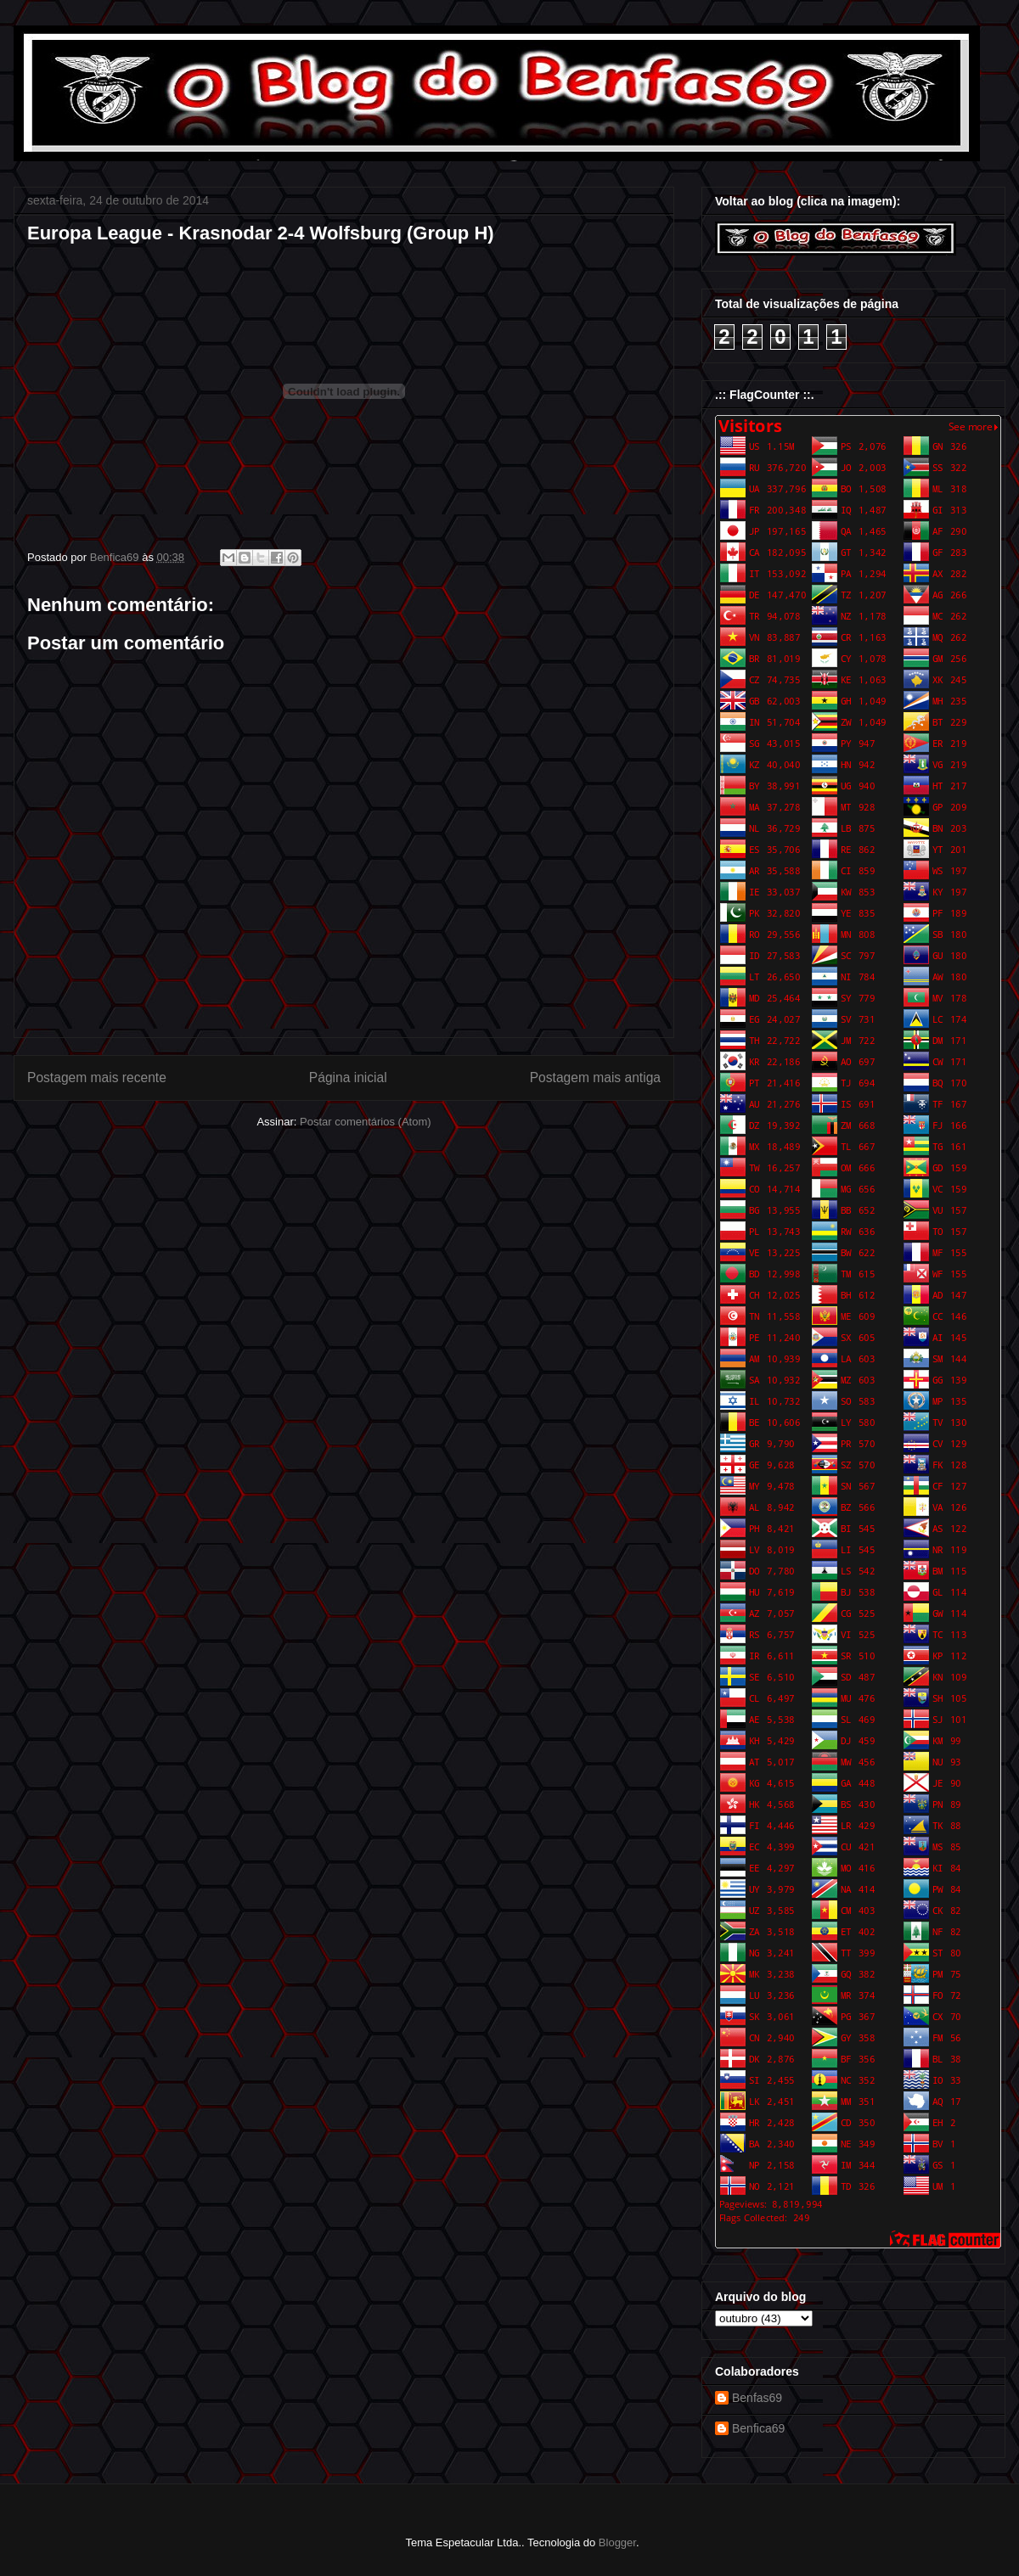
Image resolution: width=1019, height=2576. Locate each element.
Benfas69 (757, 2398)
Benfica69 (758, 2428)
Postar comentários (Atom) (365, 1121)
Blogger (617, 2542)
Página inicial (348, 1077)
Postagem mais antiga (595, 1077)
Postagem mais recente (96, 1077)
